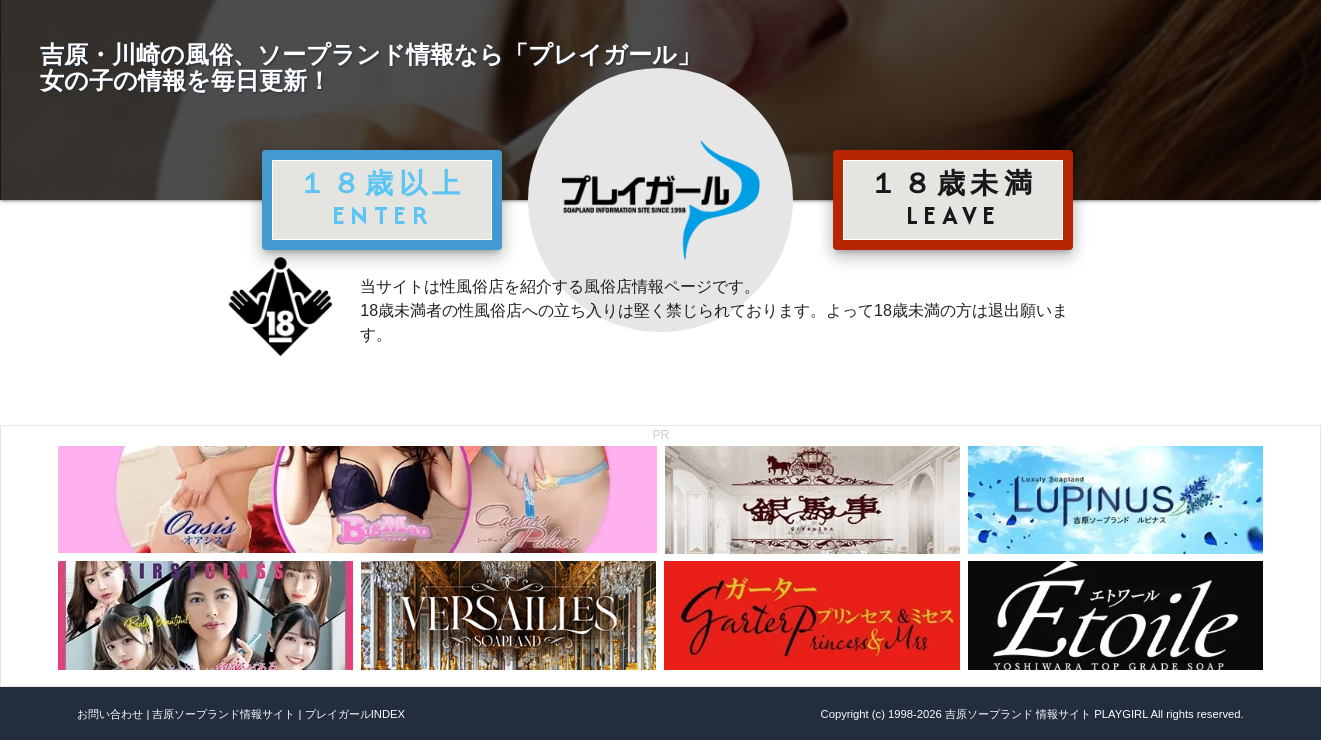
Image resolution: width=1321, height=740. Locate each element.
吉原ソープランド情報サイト (223, 714)
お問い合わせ (110, 714)
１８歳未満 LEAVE (953, 199)
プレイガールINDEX (355, 714)
